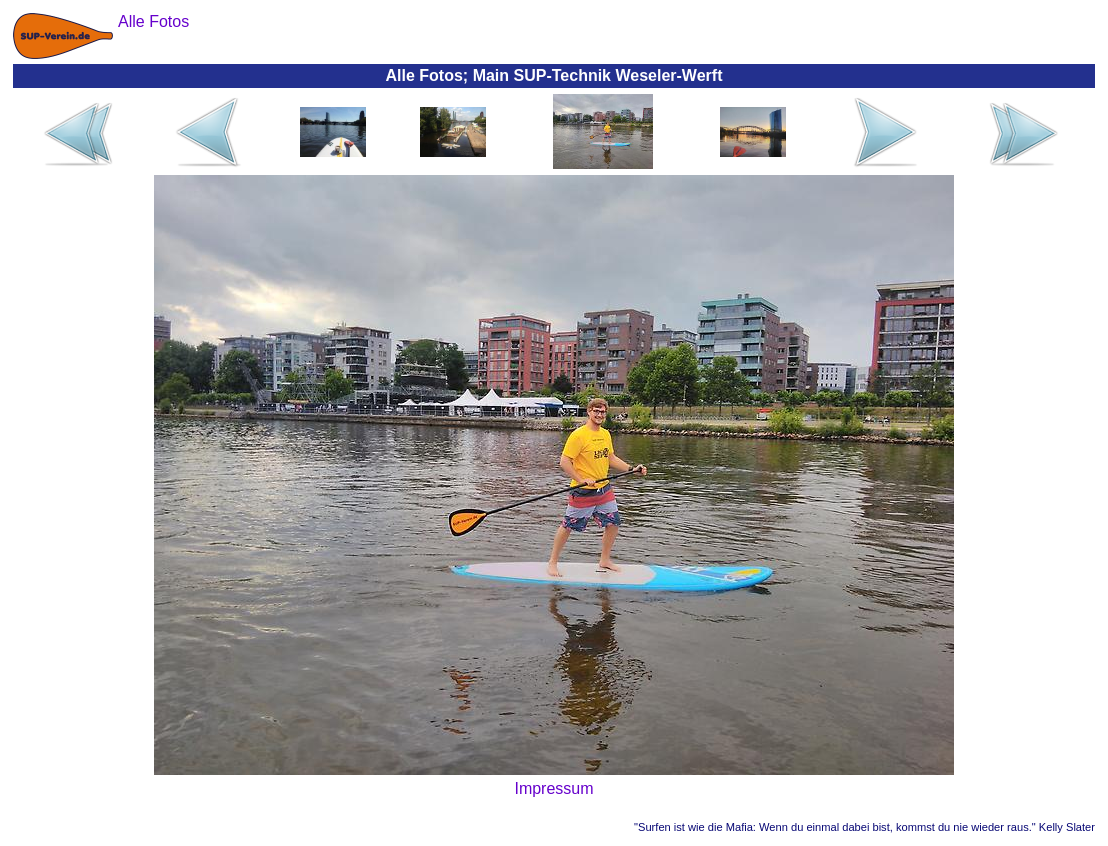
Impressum (553, 788)
